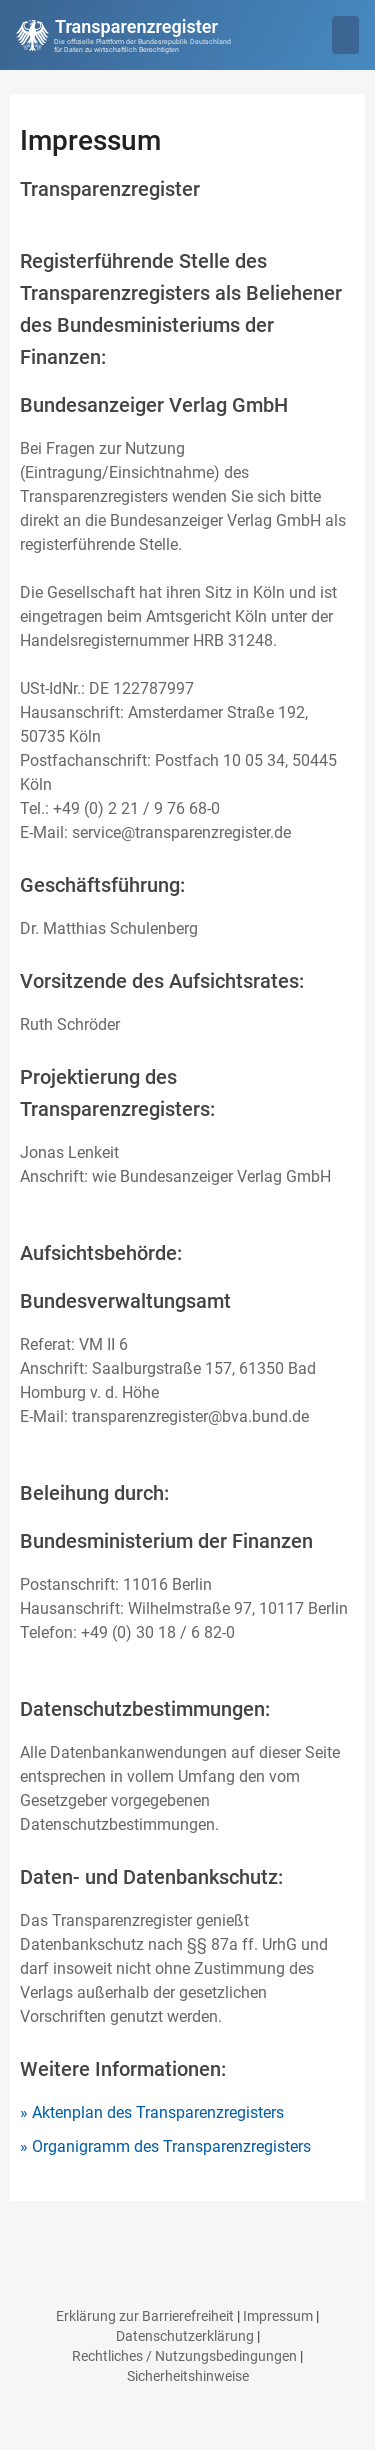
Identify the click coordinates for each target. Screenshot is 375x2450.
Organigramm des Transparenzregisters (171, 2146)
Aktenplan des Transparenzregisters (158, 2112)
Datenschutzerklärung (185, 2336)
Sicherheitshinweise (188, 2376)
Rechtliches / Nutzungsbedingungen (184, 2356)
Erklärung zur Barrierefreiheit (145, 2316)
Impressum (278, 2316)
